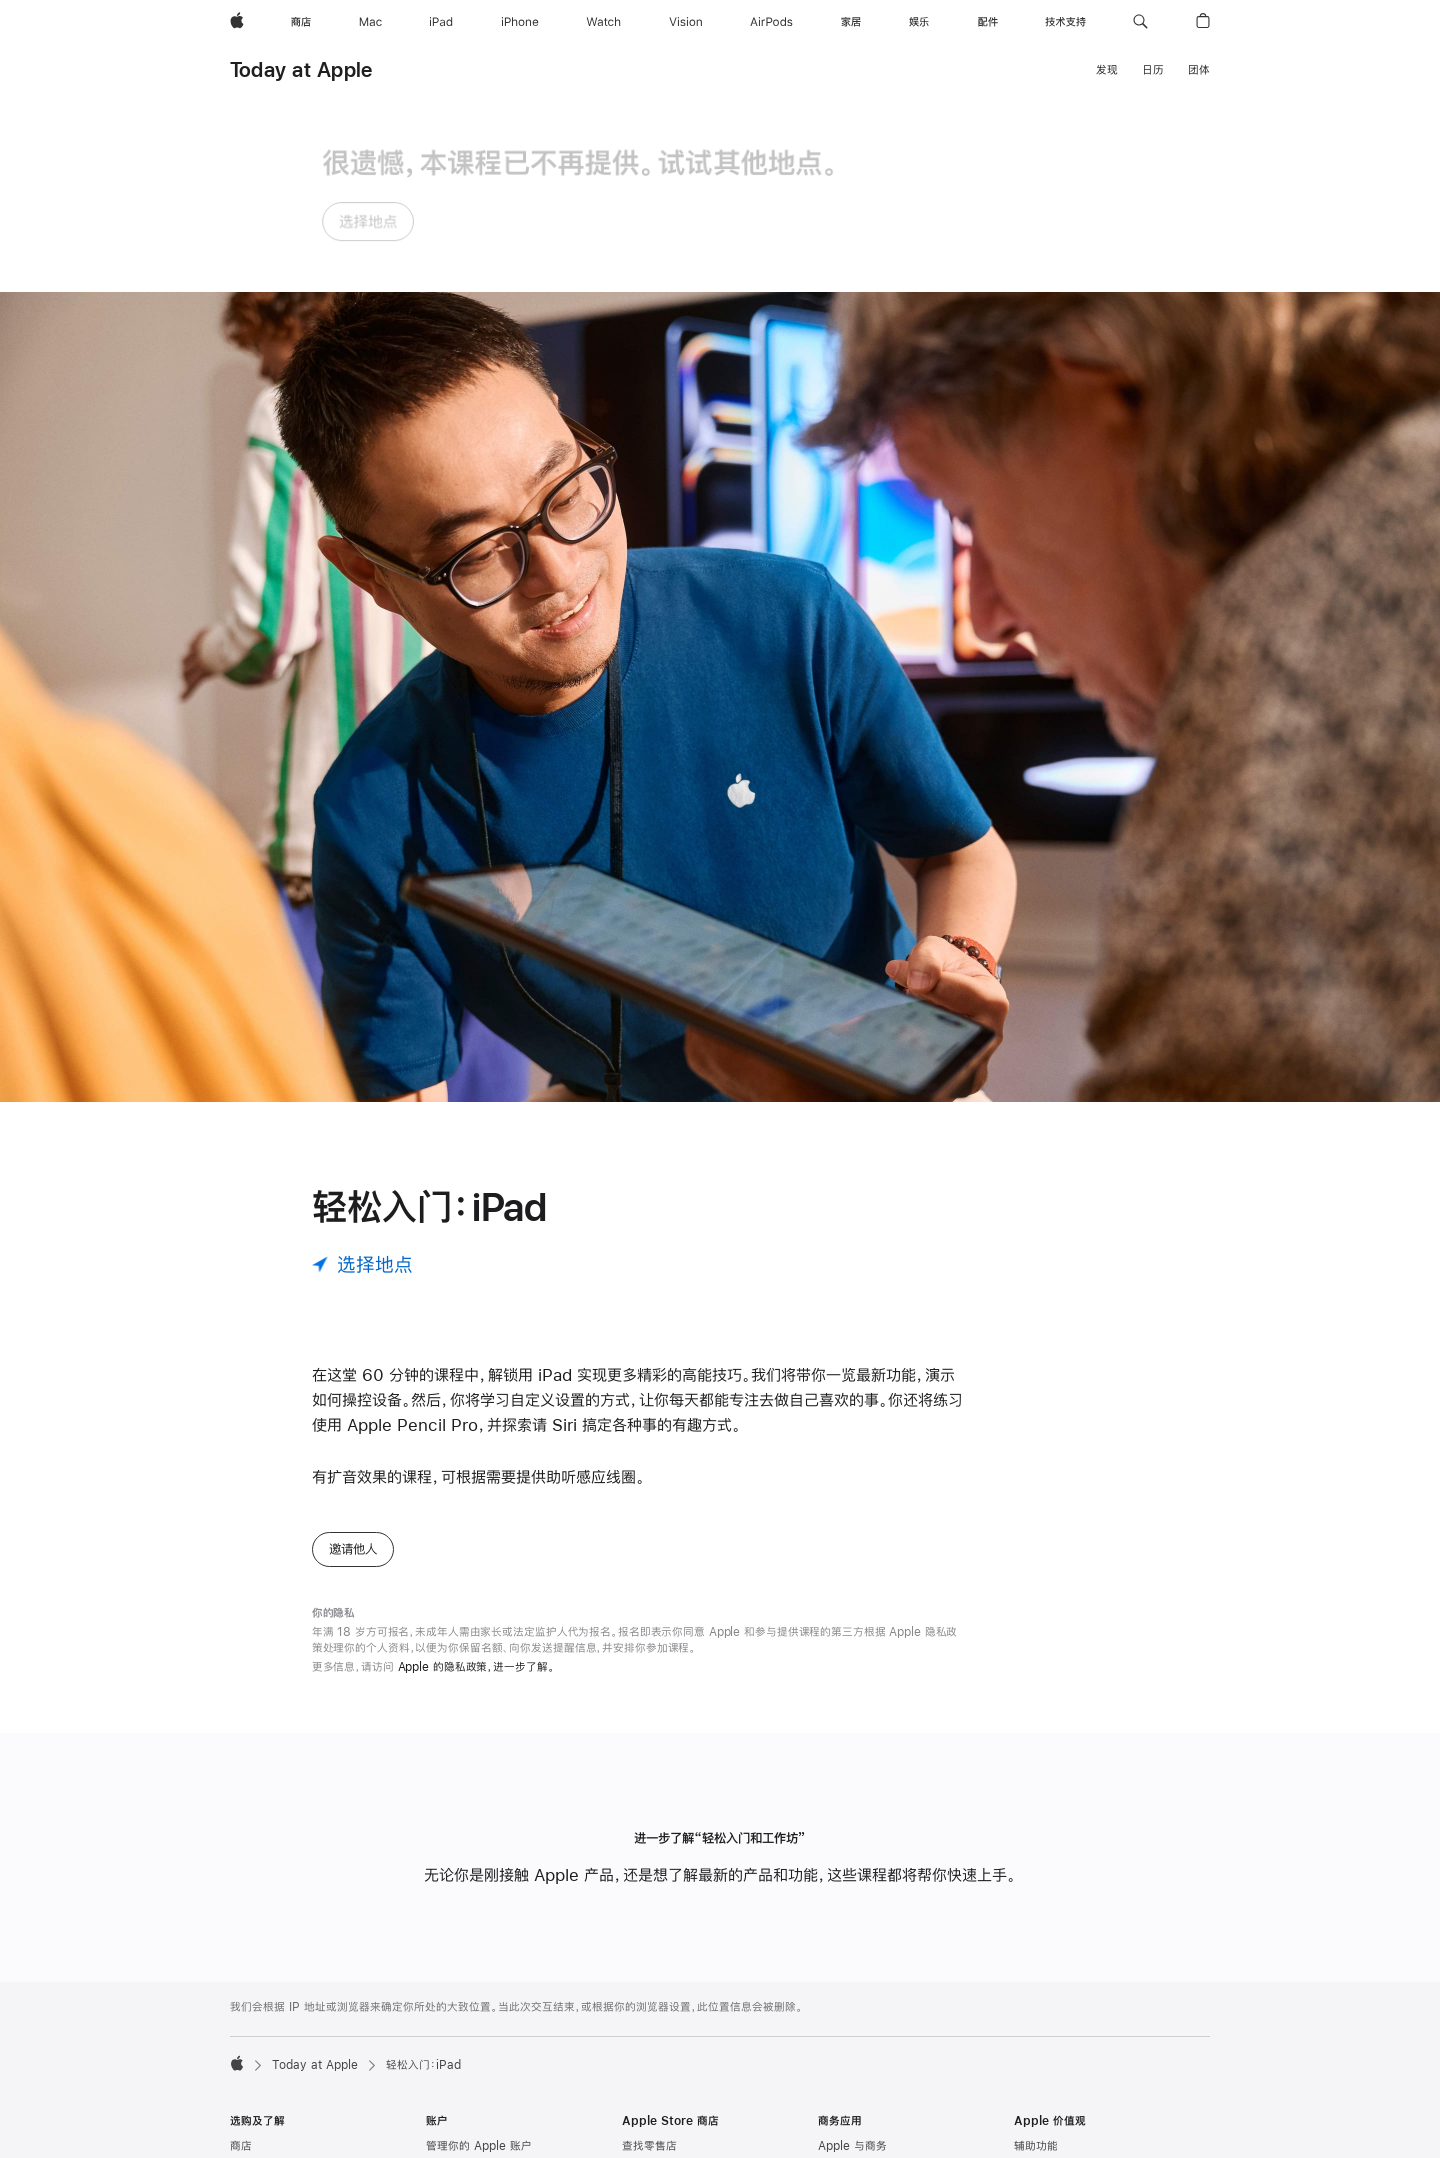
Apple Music (460, 2084)
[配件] (988, 22)
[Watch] (603, 22)
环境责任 (1036, 2018)
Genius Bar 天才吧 (672, 1992)
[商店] (301, 22)
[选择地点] (362, 1084)
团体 (1199, 70)
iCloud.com (458, 2018)
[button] (1140, 22)
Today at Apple (301, 69)
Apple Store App (668, 2095)
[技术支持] (1065, 22)
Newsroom (1044, 2135)
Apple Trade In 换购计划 (687, 2146)
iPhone (249, 2044)
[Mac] (370, 22)
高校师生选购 (851, 2084)
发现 (1107, 70)
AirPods (252, 2120)
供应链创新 (1041, 2069)
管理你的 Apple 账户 (479, 1967)
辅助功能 (1036, 1967)
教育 (1025, 1992)
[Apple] (237, 22)
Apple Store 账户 (472, 1992)
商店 (241, 1967)
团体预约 (644, 2044)
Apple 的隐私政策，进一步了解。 (476, 1487)
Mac (242, 1992)
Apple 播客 (455, 2109)
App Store (454, 2135)
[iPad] (441, 22)
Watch (248, 2069)
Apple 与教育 (852, 2058)
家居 (241, 2146)
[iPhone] (520, 22)
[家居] (851, 22)
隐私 (1025, 2044)
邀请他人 (353, 1369)
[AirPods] (771, 22)
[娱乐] (919, 22)
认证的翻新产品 (660, 2120)
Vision (247, 2095)
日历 (1153, 70)
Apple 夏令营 (656, 2069)
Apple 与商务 (852, 1967)
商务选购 (840, 1992)
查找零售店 (649, 1967)
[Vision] (686, 22)
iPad (242, 2018)
